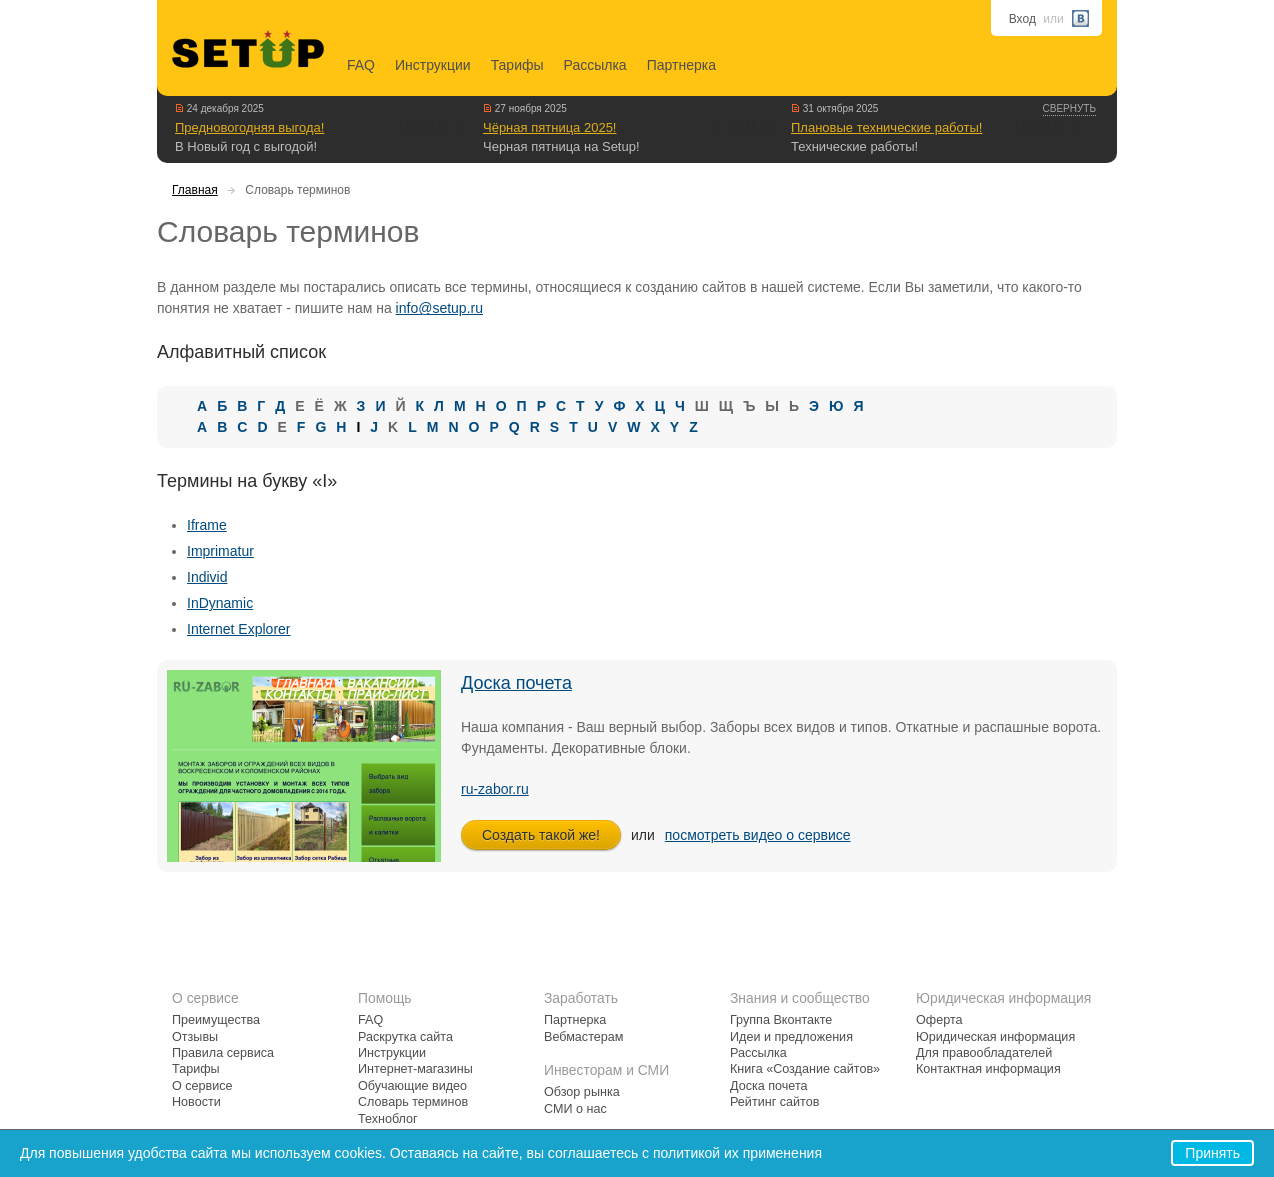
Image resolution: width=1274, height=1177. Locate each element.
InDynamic (220, 603)
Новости (196, 1102)
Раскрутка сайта (405, 1037)
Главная (195, 190)
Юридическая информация (995, 1037)
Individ (207, 577)
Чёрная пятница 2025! (549, 127)
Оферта (939, 1020)
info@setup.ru (439, 308)
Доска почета (516, 683)
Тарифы (517, 65)
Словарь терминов (413, 1102)
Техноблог (388, 1119)
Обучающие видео (412, 1086)
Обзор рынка (582, 1092)
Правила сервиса (223, 1053)
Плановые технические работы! (886, 127)
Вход (1022, 19)
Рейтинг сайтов (774, 1102)
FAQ (361, 65)
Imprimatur (220, 551)
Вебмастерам (583, 1037)
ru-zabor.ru (495, 789)
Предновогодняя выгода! (249, 127)
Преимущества (216, 1020)
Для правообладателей (984, 1053)
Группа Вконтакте (781, 1020)
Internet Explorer (239, 629)
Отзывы (195, 1037)
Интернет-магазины (415, 1069)
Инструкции (433, 65)
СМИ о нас (575, 1109)
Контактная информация (988, 1069)
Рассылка (595, 65)
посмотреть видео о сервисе (758, 835)
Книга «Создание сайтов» (805, 1069)
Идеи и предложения (791, 1037)
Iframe (207, 525)
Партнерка (681, 65)
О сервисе (202, 1086)
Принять (1212, 1153)
